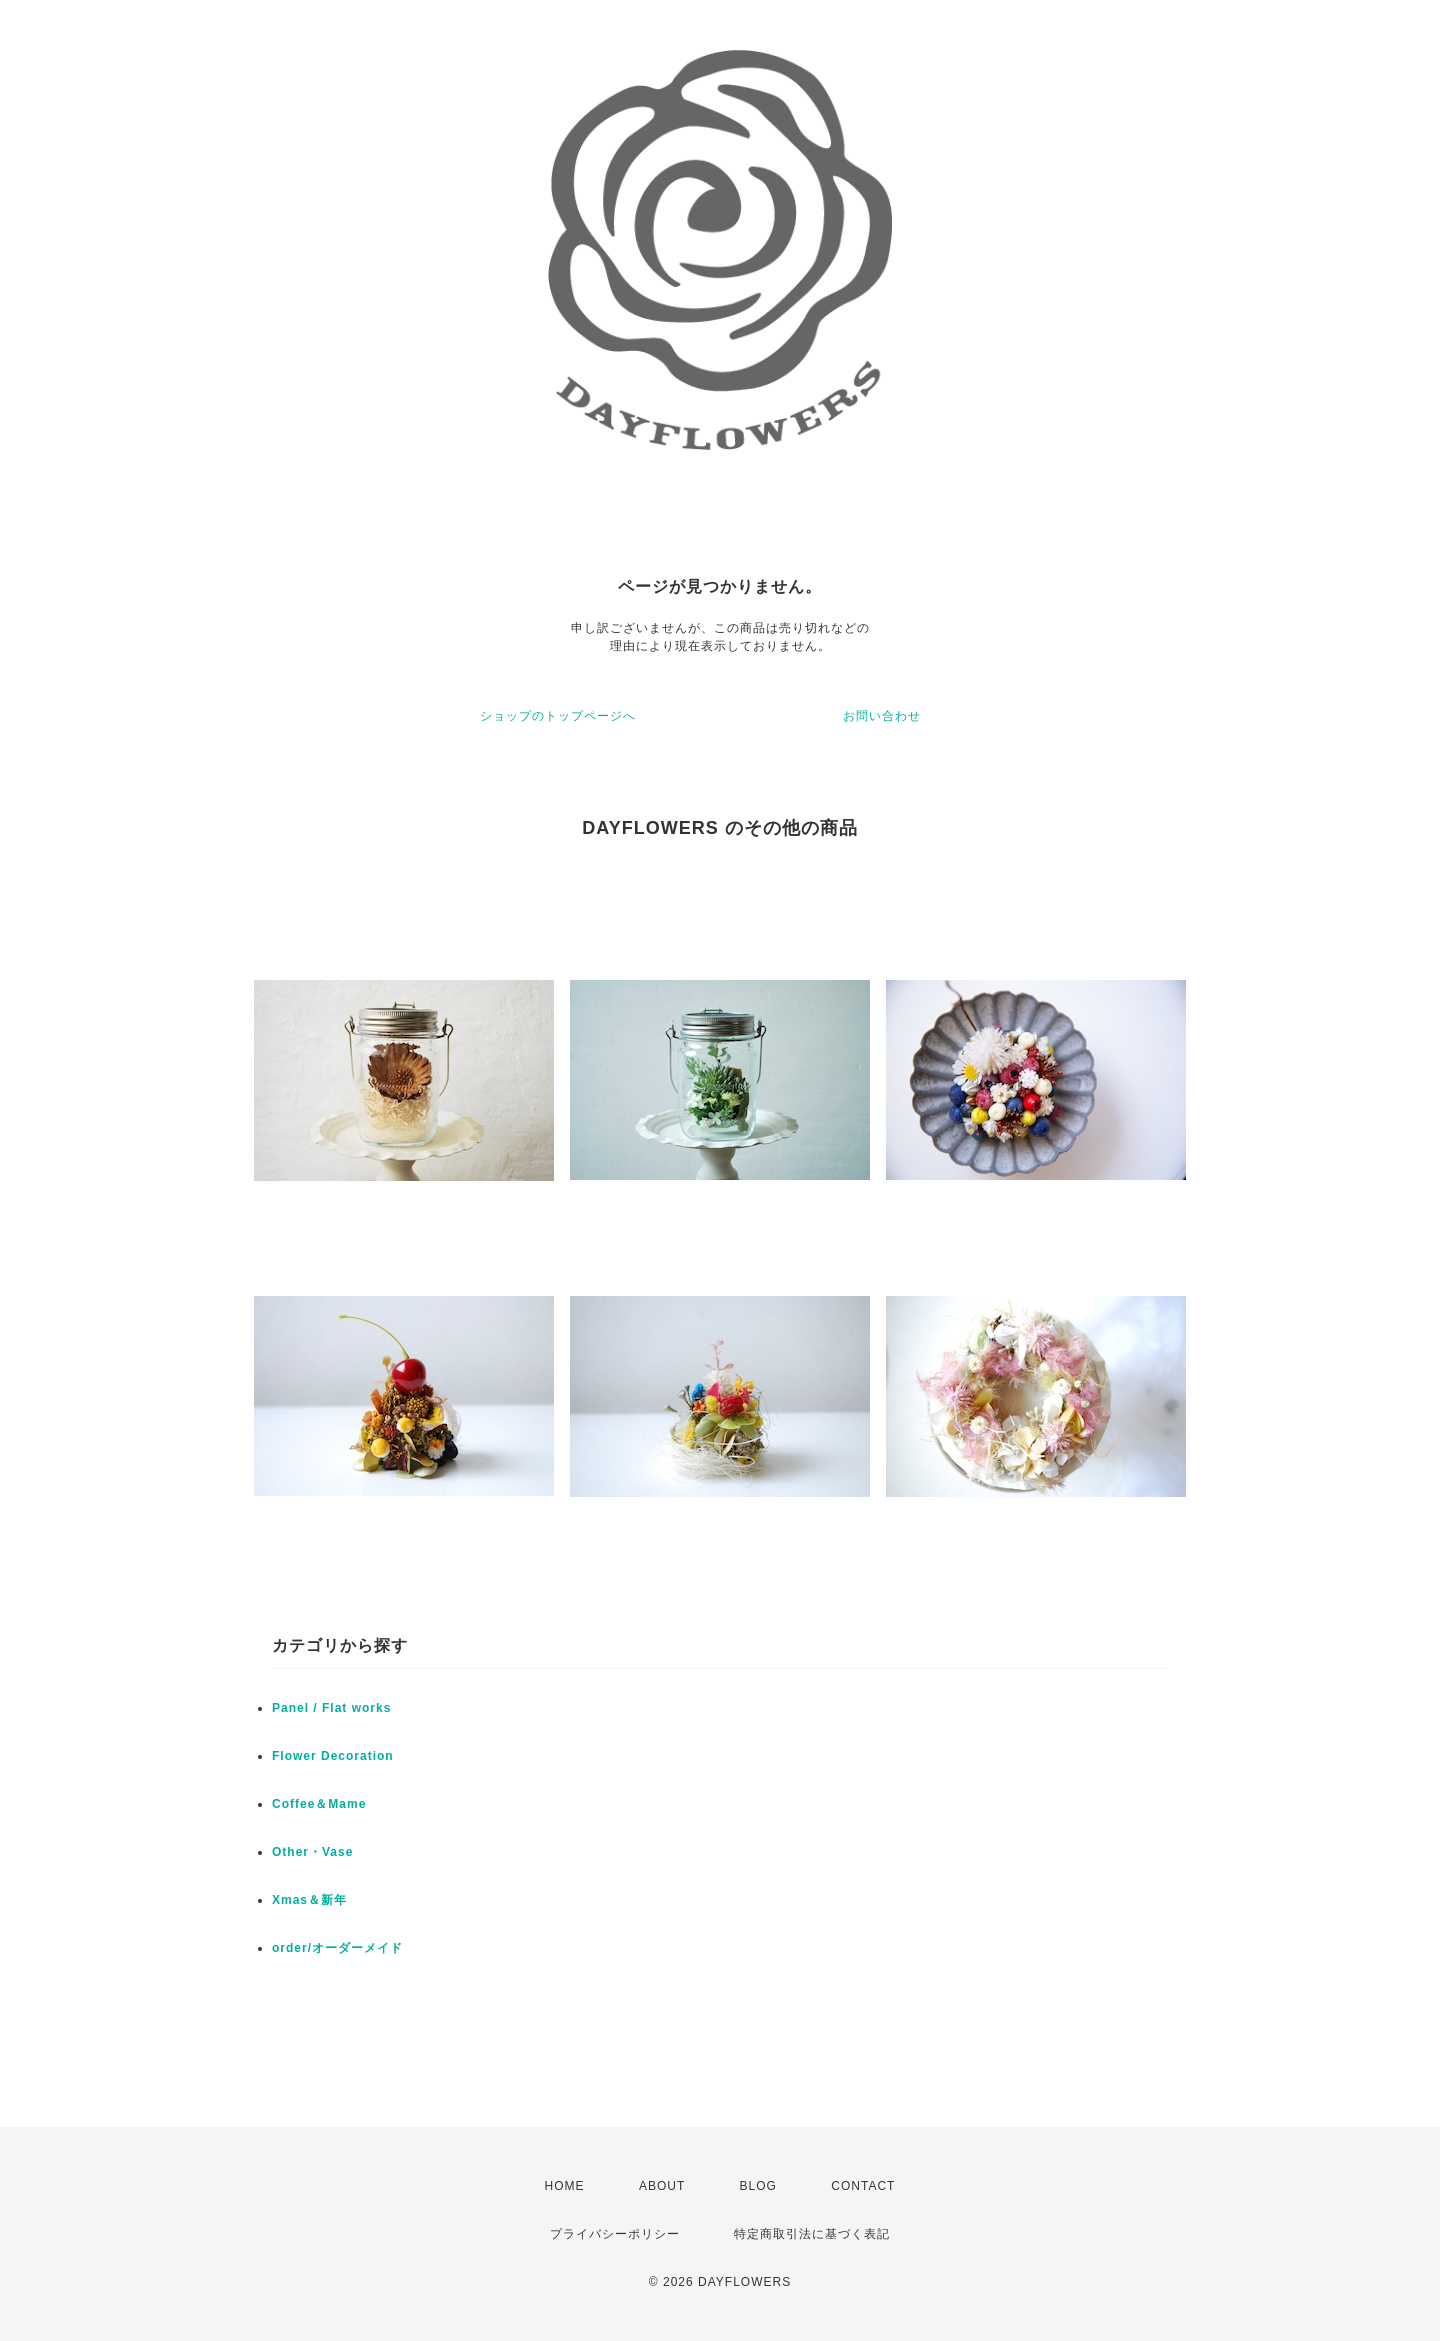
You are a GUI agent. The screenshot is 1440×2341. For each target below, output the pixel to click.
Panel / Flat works (331, 1708)
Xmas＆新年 (309, 1900)
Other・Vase (312, 1852)
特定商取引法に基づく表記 (812, 2234)
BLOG (758, 2186)
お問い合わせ (882, 716)
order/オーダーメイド (337, 1948)
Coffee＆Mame (319, 1804)
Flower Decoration (333, 1756)
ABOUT (662, 2186)
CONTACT (863, 2186)
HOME (565, 2186)
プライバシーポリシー (615, 2234)
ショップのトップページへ (558, 716)
